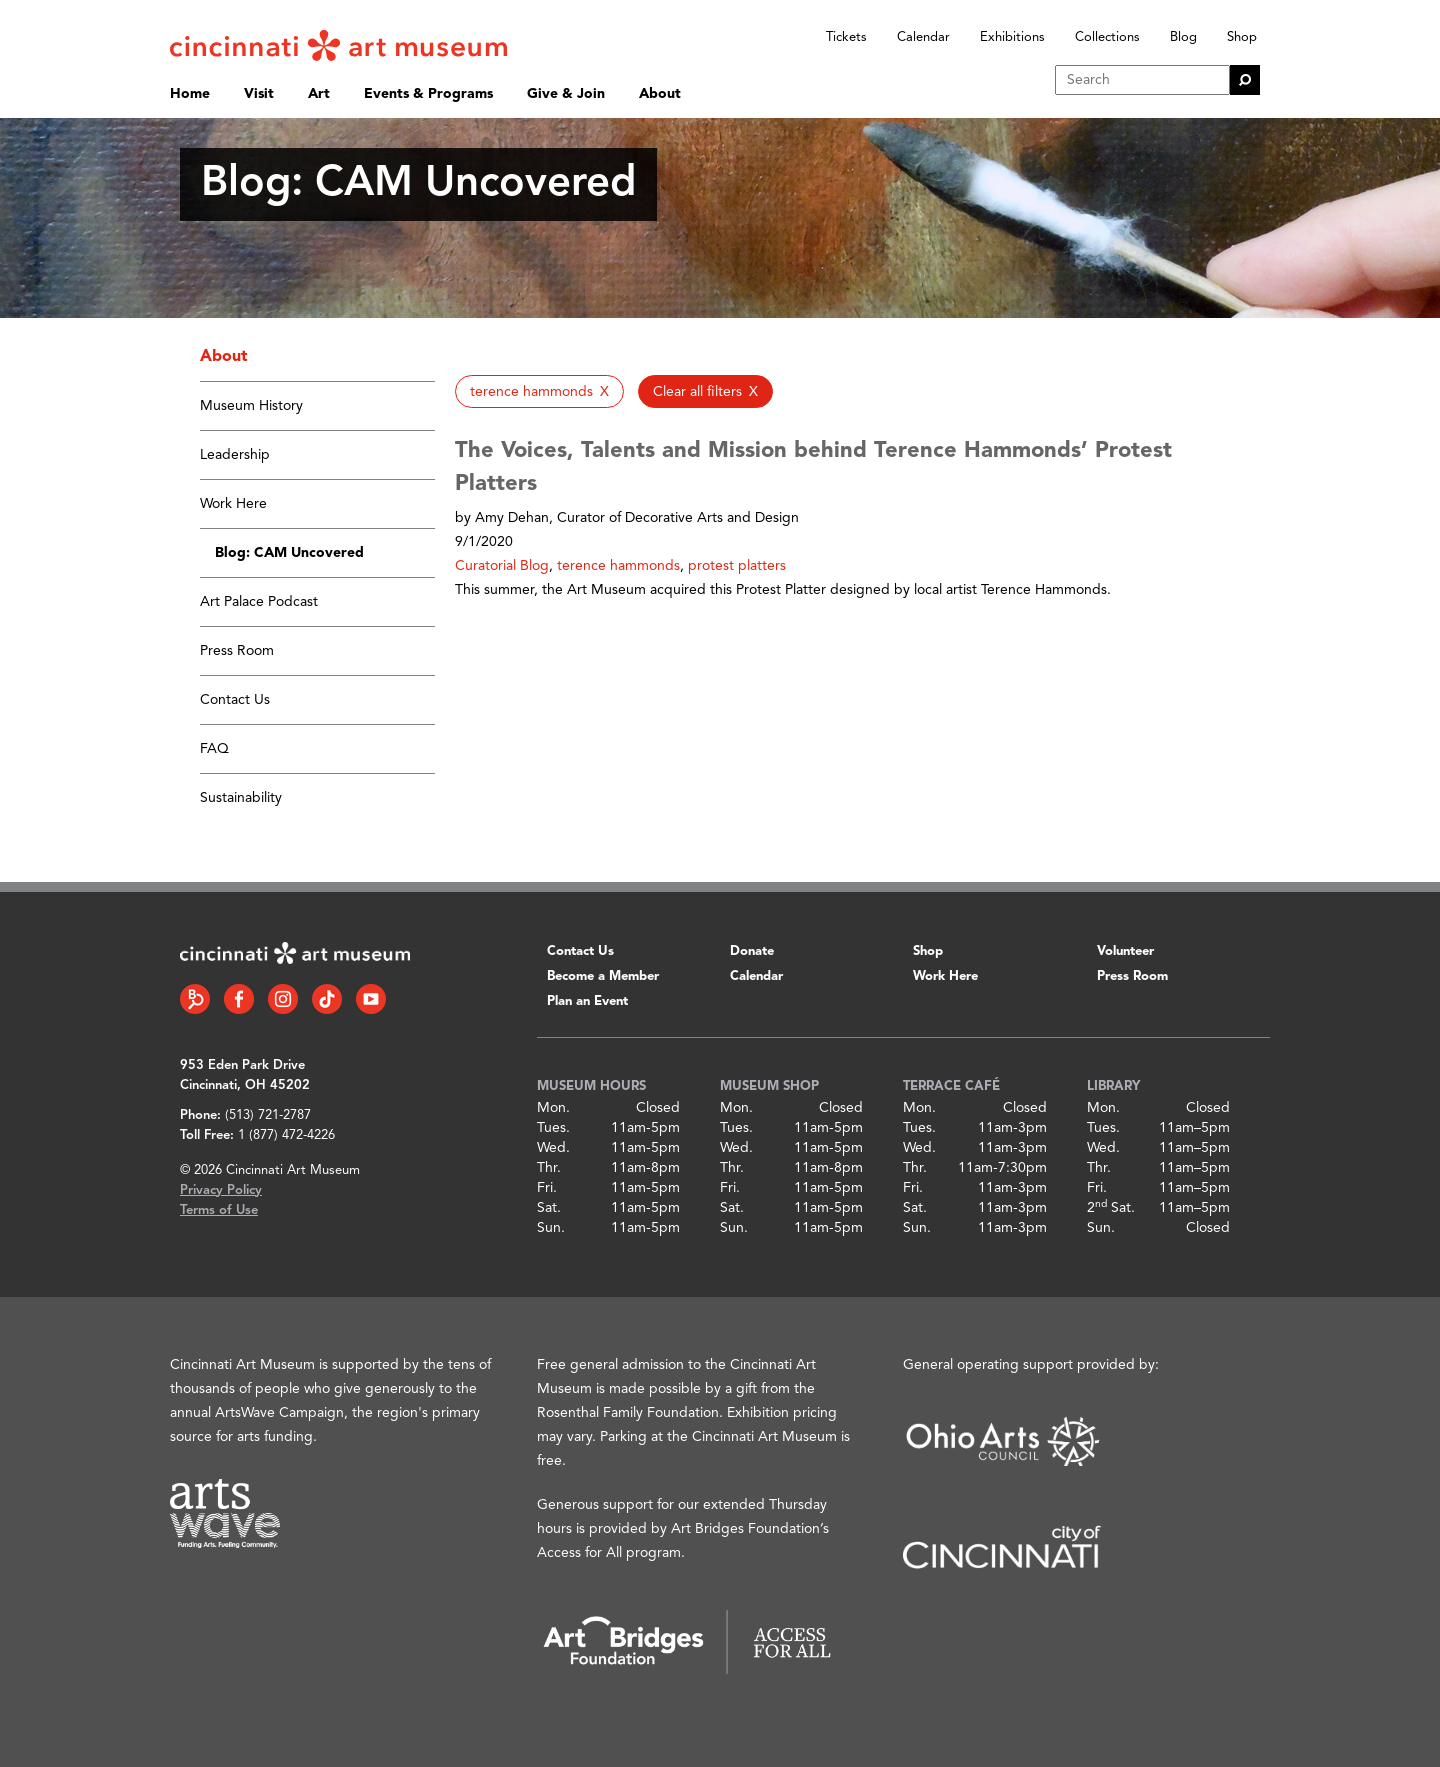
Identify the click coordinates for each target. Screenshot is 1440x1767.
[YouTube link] (371, 999)
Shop (1242, 37)
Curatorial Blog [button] (502, 566)
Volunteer (1125, 951)
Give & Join (566, 94)
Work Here (233, 504)
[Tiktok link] (327, 999)
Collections (1107, 37)
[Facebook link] (239, 999)
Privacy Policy (221, 1190)
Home (190, 94)
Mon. (553, 1108)
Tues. (553, 1128)
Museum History (251, 406)
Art (319, 94)
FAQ (214, 749)
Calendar (923, 37)
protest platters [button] (737, 566)
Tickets (846, 37)
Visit (259, 94)
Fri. (547, 1188)
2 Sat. (1111, 1208)
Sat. (549, 1208)
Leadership (235, 455)
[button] (539, 391)
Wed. (553, 1148)
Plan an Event (587, 1001)
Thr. (549, 1168)
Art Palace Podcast (259, 602)
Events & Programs (428, 94)
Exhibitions (1012, 37)
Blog (1183, 37)
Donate (752, 951)
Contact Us (235, 700)
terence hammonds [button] (618, 566)
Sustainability (241, 798)
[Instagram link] (283, 999)
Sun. (551, 1228)
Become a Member (603, 976)
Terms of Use (219, 1210)
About (660, 94)
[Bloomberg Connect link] (195, 999)
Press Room (237, 651)
